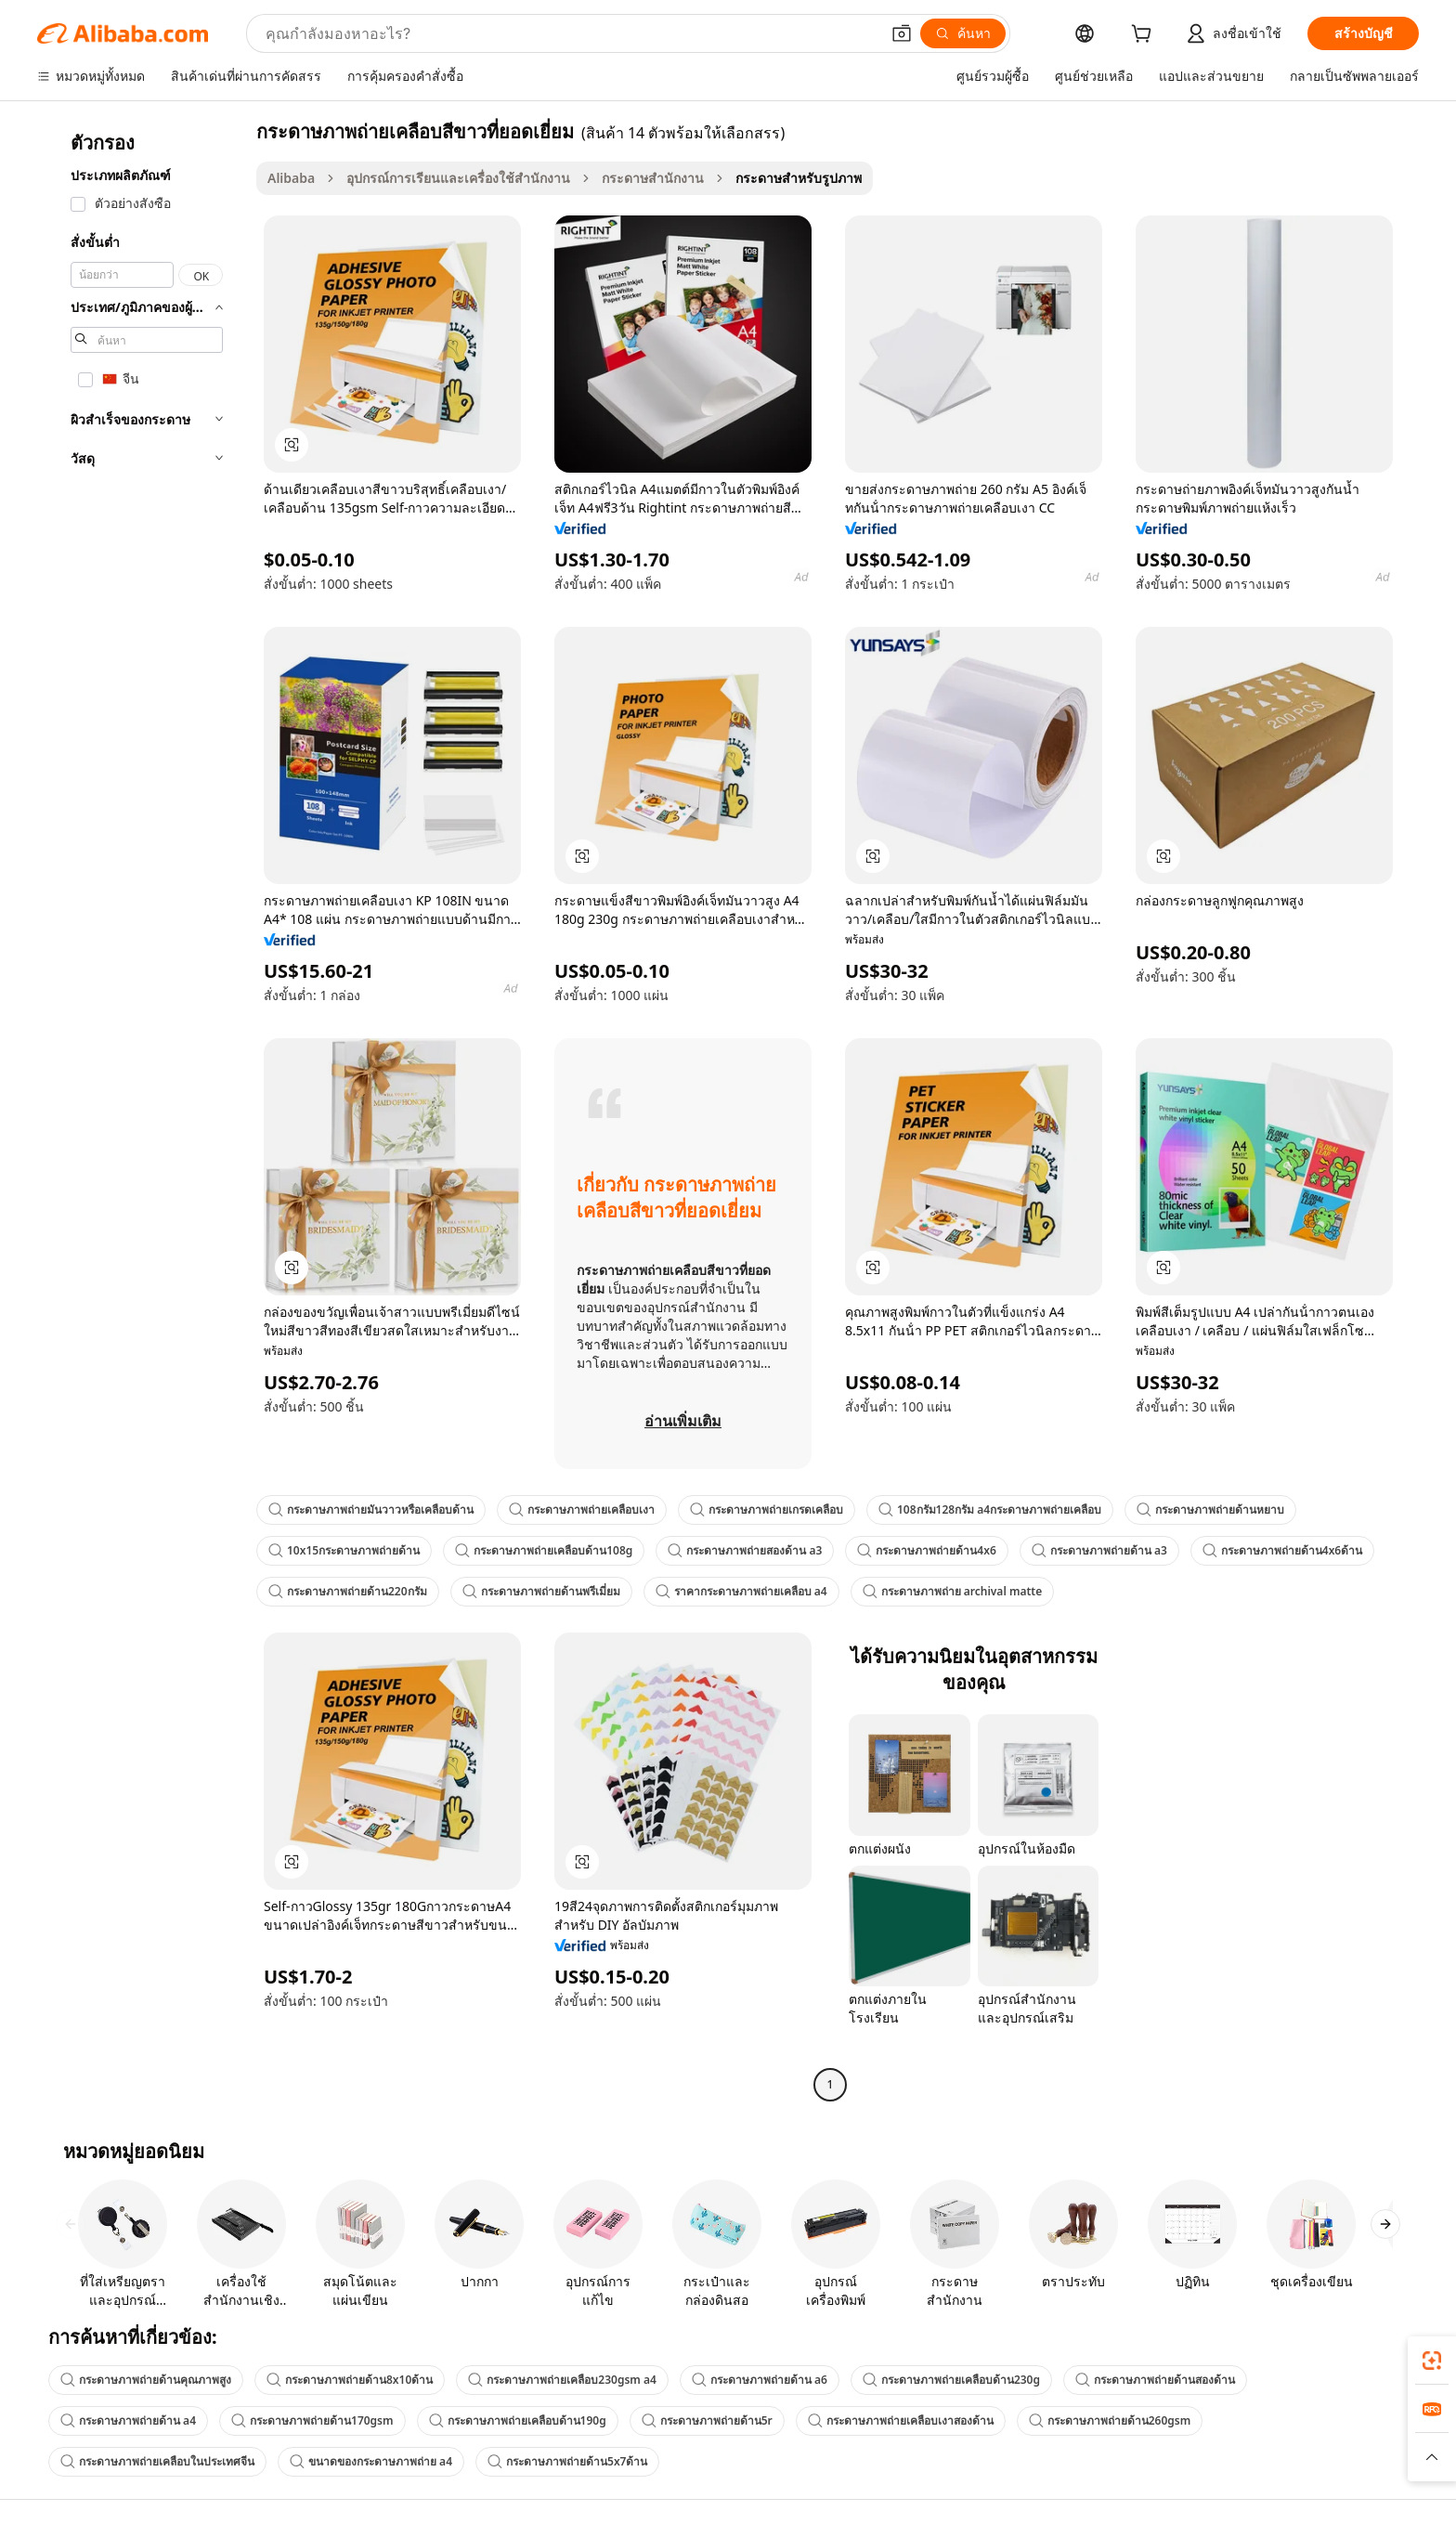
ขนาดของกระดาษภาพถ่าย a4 (371, 2461)
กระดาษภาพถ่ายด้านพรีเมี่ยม (541, 1591)
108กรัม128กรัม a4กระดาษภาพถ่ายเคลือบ (989, 1509)
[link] (1432, 2360)
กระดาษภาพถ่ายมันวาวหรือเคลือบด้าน (371, 1509)
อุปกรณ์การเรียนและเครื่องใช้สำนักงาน (458, 178)
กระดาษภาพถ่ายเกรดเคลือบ (766, 1509)
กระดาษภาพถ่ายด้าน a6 (759, 2379)
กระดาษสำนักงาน (653, 178)
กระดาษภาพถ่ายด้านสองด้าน (1155, 2379)
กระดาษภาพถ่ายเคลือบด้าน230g (951, 2379)
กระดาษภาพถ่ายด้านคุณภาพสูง (145, 2379)
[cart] (1145, 36)
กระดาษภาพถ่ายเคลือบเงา (582, 1509)
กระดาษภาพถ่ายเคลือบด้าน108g (543, 1550)
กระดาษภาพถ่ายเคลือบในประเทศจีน (157, 2461)
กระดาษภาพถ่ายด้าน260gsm (1110, 2420)
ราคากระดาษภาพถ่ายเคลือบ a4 (741, 1591)
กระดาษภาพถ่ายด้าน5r (707, 2420)
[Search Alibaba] (571, 33)
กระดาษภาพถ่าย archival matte (953, 1591)
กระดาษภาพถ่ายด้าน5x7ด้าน (567, 2461)
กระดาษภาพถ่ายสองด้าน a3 (745, 1550)
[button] (901, 33)
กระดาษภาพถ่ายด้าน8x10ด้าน (349, 2379)
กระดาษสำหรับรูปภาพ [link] (798, 178)
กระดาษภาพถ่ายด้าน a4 (128, 2420)
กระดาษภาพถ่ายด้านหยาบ (1210, 1509)
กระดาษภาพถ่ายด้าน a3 (1099, 1550)
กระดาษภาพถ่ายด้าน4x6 (926, 1550)
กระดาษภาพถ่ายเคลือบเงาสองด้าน (901, 2420)
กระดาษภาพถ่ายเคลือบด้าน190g (517, 2420)
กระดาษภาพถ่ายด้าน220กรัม (347, 1591)
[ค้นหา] (963, 33)
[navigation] (141, 1110)
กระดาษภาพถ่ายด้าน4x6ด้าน (1282, 1550)
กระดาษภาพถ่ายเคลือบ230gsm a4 (562, 2379)
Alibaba (291, 178)
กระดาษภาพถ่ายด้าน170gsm (312, 2420)
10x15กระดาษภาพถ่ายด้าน (344, 1550)
